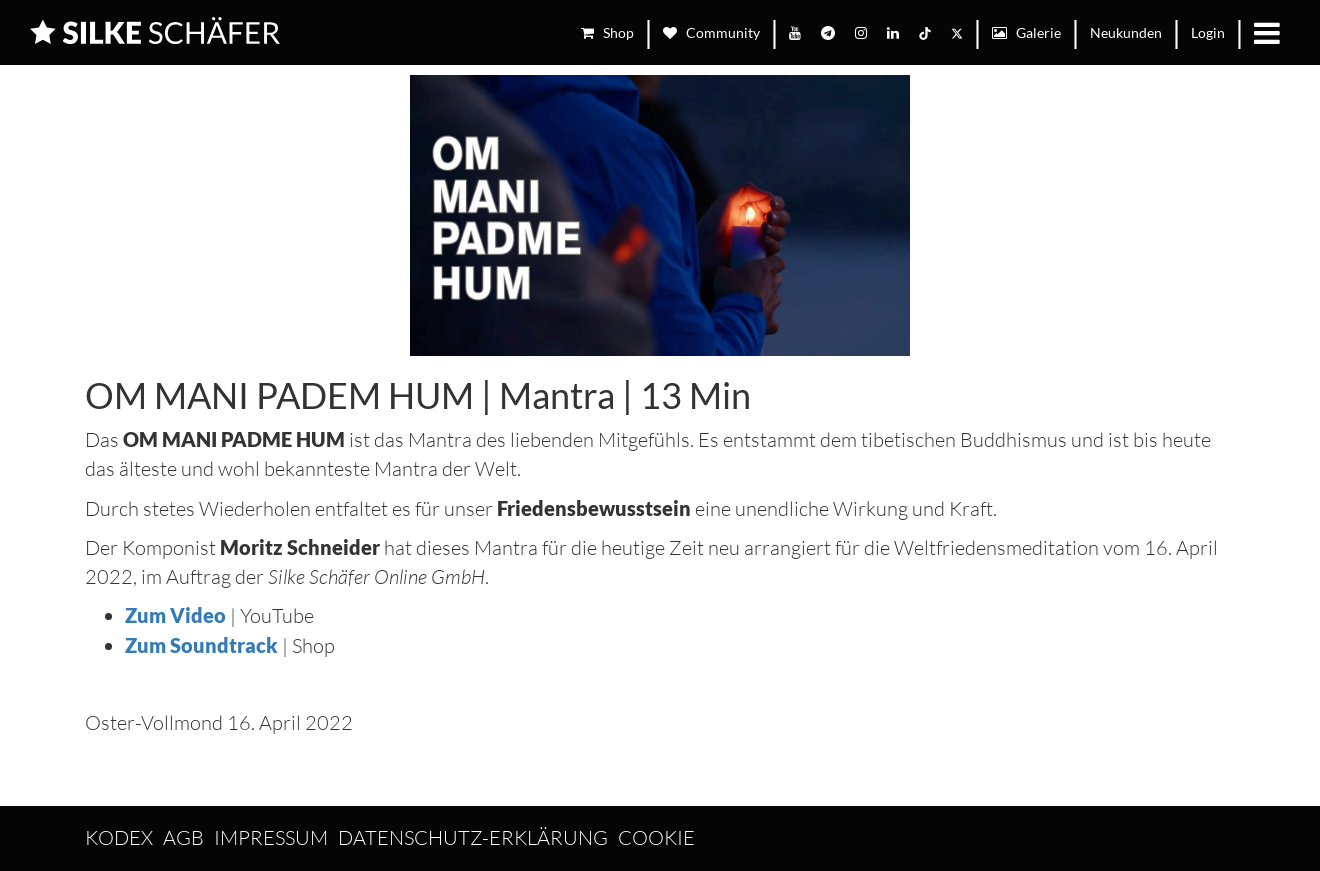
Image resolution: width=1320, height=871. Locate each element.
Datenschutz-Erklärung (473, 837)
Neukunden (1126, 32)
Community (711, 32)
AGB (183, 837)
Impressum (271, 837)
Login (1208, 32)
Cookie (656, 837)
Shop (607, 32)
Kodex (119, 837)
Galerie (1026, 32)
